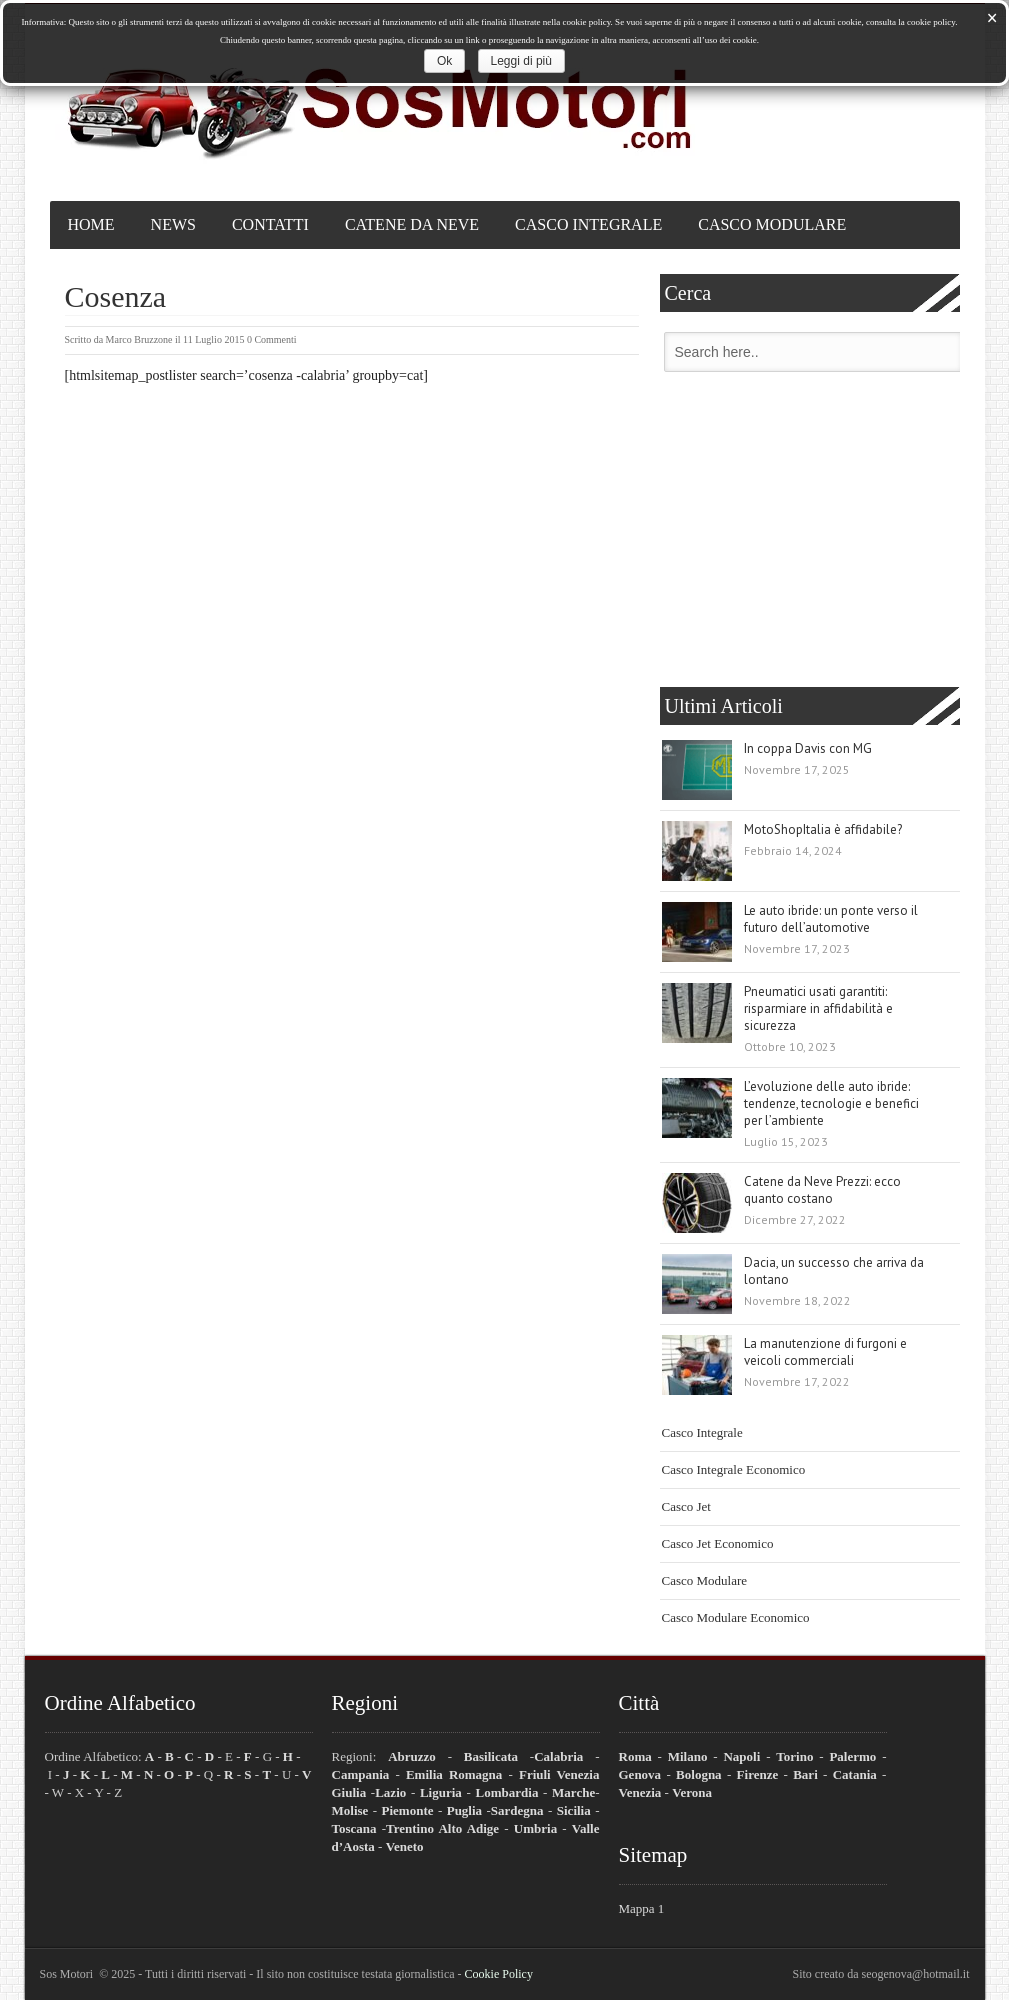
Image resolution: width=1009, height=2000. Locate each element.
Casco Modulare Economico (736, 1617)
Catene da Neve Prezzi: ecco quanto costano (822, 1190)
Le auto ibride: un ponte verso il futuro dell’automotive (831, 919)
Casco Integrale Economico (734, 1469)
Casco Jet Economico (718, 1543)
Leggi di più (521, 61)
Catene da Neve (412, 224)
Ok (444, 61)
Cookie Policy (499, 1974)
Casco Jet (686, 1506)
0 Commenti (272, 339)
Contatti (270, 224)
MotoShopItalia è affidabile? (823, 829)
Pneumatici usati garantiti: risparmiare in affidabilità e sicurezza (818, 1008)
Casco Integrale (588, 224)
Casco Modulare (772, 224)
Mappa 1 (642, 1908)
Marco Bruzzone (139, 339)
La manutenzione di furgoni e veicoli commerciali (825, 1352)
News (173, 224)
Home (91, 224)
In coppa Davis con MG (808, 748)
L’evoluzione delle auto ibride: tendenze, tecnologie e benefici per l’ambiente (831, 1103)
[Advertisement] (810, 532)
